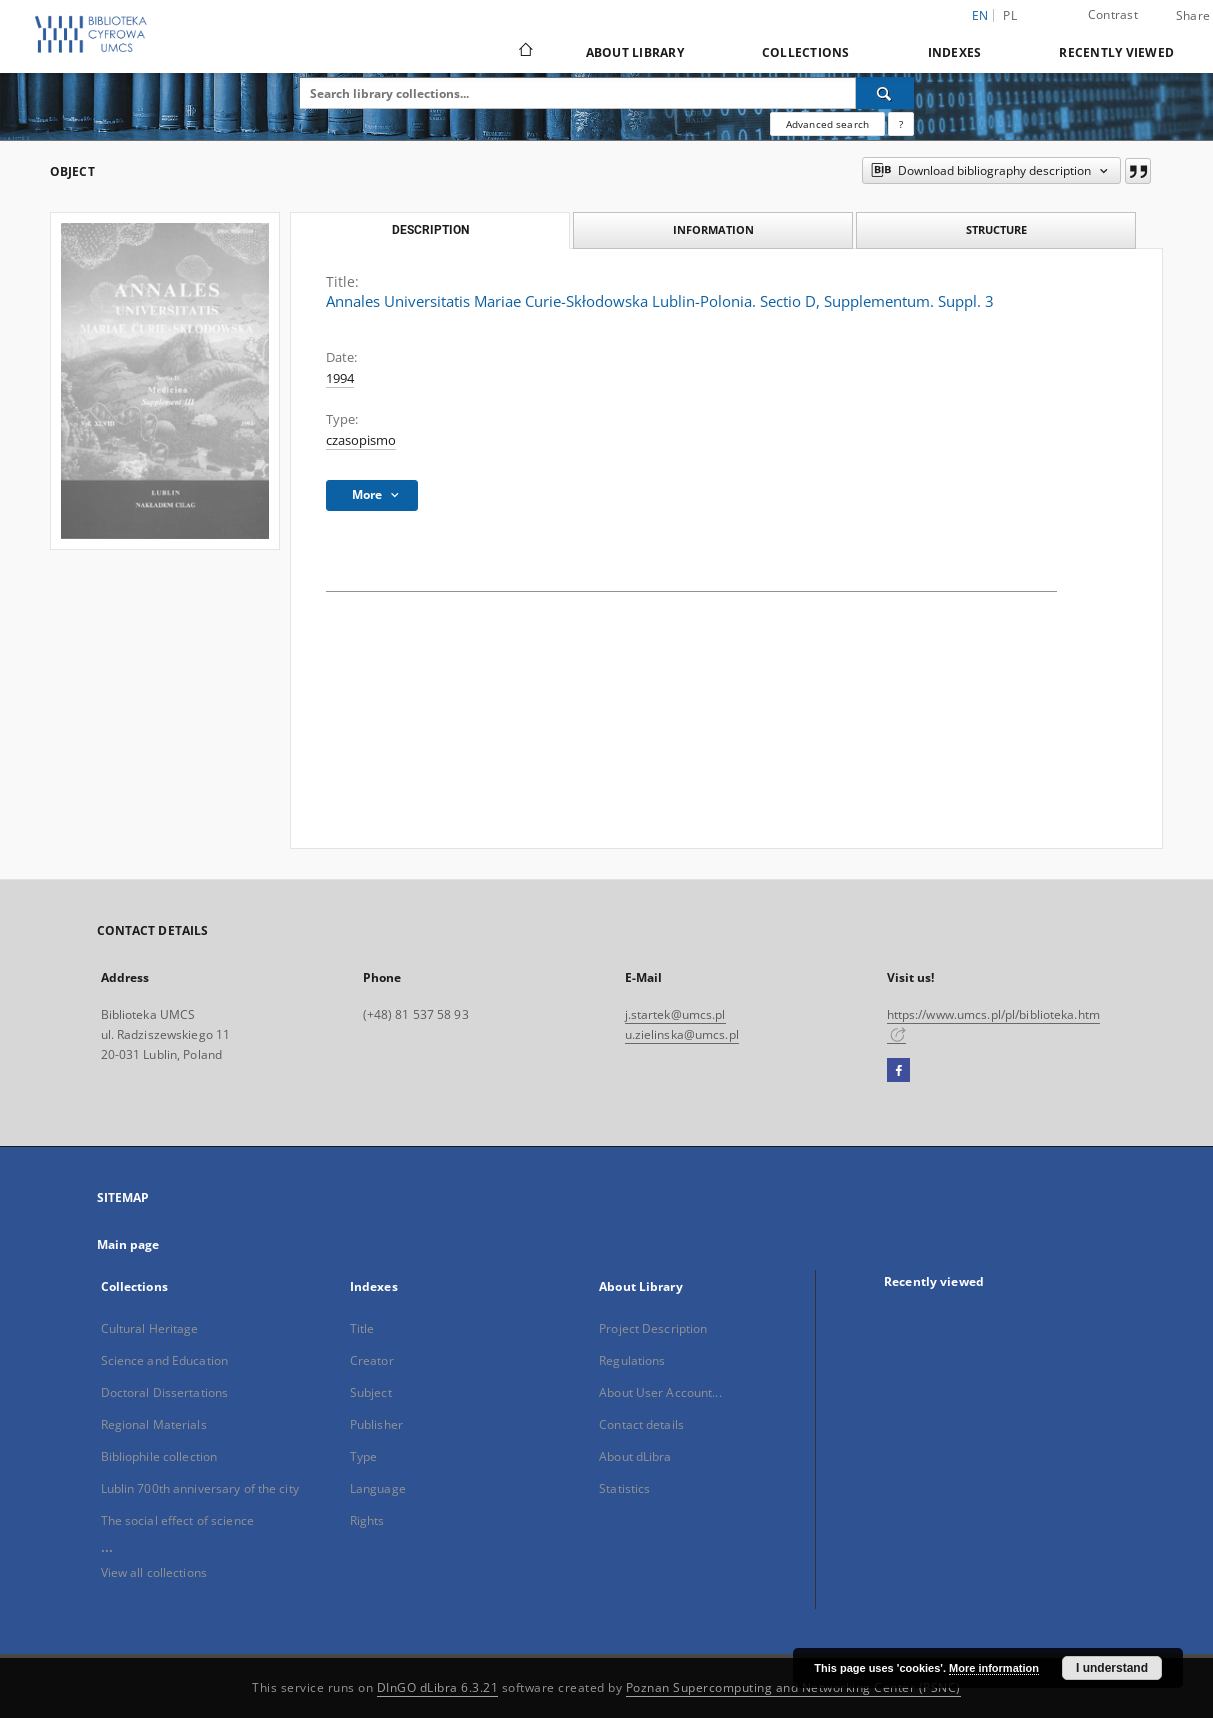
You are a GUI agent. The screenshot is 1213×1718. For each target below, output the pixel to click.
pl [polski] (1010, 15)
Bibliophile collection (159, 1456)
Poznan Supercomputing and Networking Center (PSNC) (793, 1687)
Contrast (1113, 14)
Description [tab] (430, 230)
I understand (1112, 1668)
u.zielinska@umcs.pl (682, 1034)
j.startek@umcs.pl (675, 1014)
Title (362, 1328)
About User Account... (660, 1392)
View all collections (154, 1572)
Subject (371, 1392)
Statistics (624, 1488)
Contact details (641, 1424)
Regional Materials (154, 1424)
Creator (372, 1360)
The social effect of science (177, 1520)
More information (994, 1668)
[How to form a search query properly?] (901, 124)
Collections (806, 52)
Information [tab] (713, 229)
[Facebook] (898, 1071)
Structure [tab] (996, 229)
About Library (635, 52)
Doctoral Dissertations (165, 1392)
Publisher (376, 1424)
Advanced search (827, 124)
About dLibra (635, 1456)
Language (378, 1488)
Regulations (632, 1360)
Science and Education (165, 1360)
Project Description (653, 1328)
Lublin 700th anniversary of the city (200, 1488)
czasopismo (361, 440)
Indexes (955, 52)
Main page (128, 1244)
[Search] (885, 93)
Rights (367, 1520)
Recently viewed (1116, 52)
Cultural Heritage (150, 1328)
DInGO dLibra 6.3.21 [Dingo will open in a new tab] (438, 1687)
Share (1193, 16)
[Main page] (524, 52)
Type (363, 1456)
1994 (340, 378)
